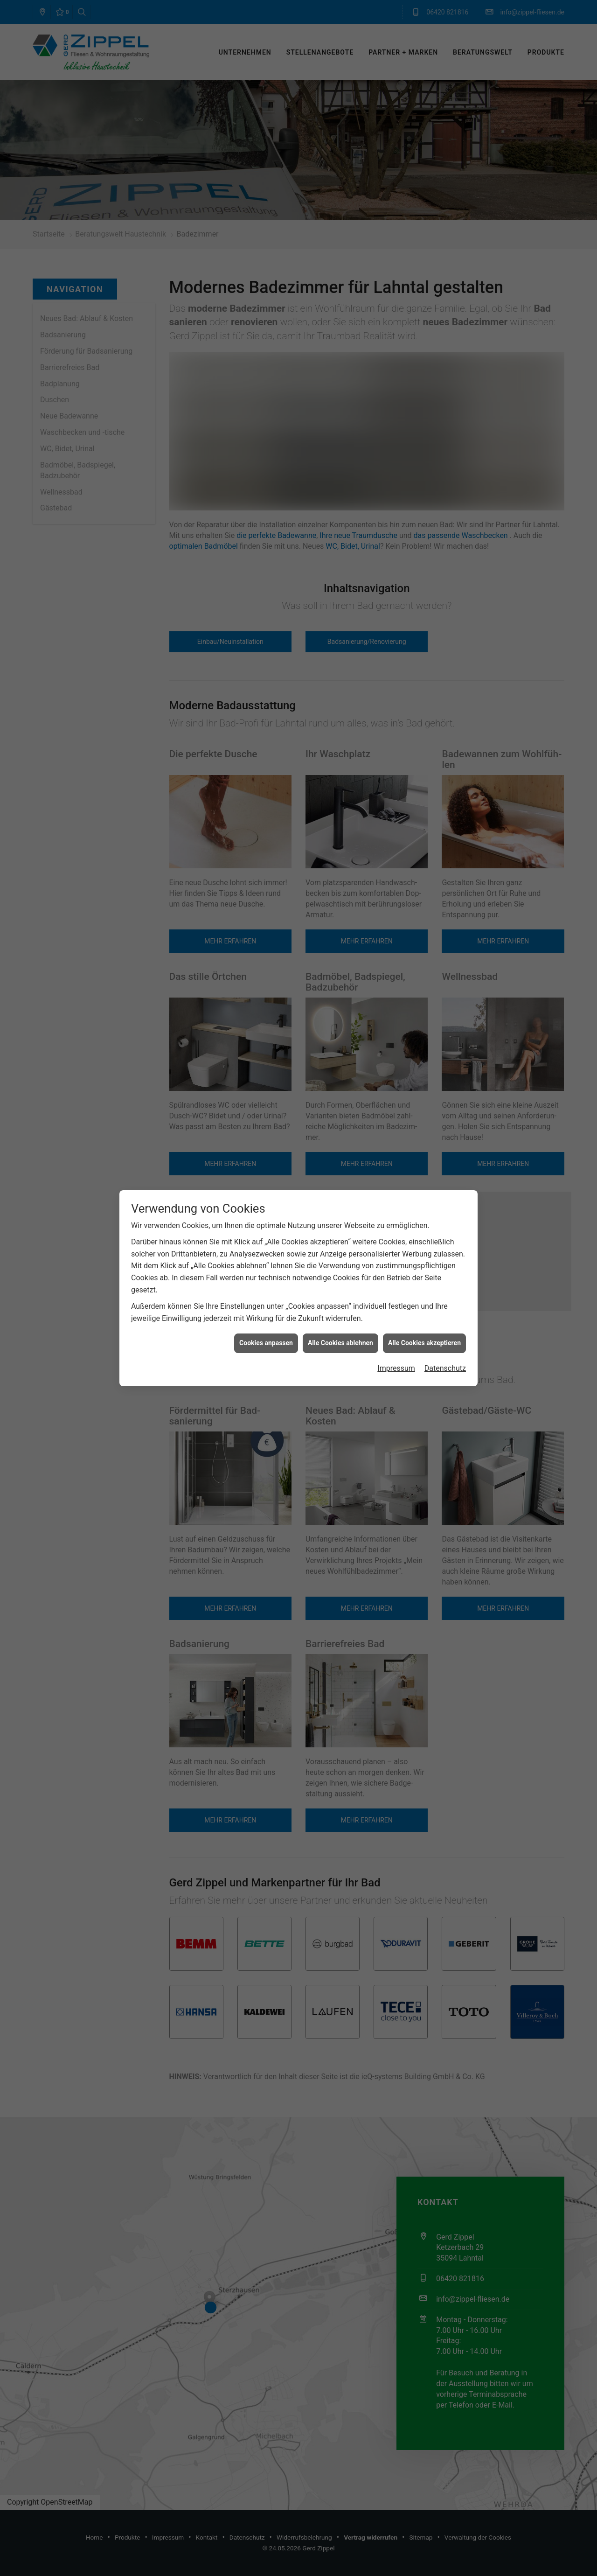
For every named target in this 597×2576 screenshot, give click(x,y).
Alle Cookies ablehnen (340, 1343)
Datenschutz (445, 1368)
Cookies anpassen (266, 1343)
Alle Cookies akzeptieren (424, 1343)
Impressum (396, 1368)
